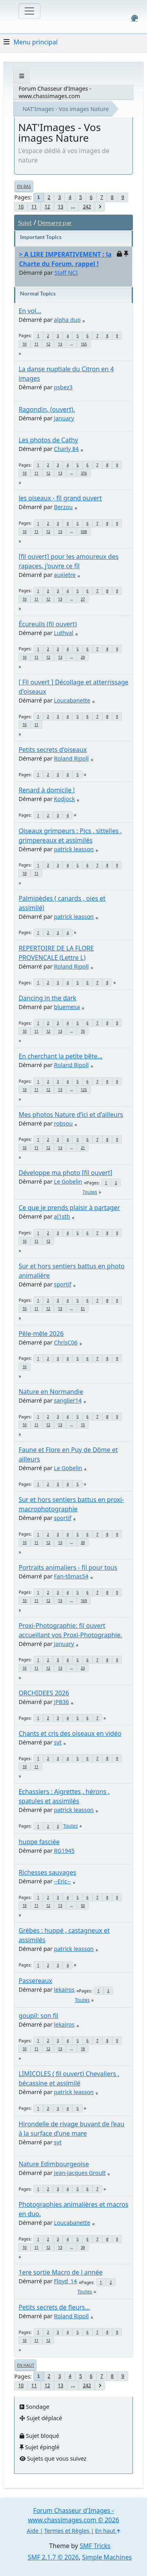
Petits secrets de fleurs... (54, 2307)
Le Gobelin (68, 1181)
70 (83, 1031)
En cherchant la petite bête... (60, 1056)
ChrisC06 (66, 1342)
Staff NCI (66, 272)
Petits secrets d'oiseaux (52, 749)
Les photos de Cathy (48, 440)
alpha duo (67, 319)
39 (83, 1542)
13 (61, 206)
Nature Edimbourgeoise (53, 2164)
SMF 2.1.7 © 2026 (53, 2557)
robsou (63, 1123)
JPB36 (61, 1702)
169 (84, 1600)
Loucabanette (72, 700)
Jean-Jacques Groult (80, 2172)
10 (21, 206)
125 (84, 1089)
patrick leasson (74, 849)
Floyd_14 (65, 2281)
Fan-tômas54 (71, 1576)
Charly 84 (66, 448)
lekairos (64, 1989)
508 (84, 531)
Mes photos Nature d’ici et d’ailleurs (70, 1114)
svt (58, 1742)
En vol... (29, 310)
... (73, 206)
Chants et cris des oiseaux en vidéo (69, 1733)
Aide (32, 2530)
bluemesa (67, 1007)
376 (84, 473)
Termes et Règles (66, 2530)
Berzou (63, 507)
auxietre (65, 574)
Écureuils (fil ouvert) (47, 624)
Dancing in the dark (47, 998)
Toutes (89, 1192)
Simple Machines (107, 2557)
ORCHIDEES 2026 (43, 1693)
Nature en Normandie (50, 1391)
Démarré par (55, 222)
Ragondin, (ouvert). (46, 409)
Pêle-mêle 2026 (41, 1333)
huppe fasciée (39, 1841)
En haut (25, 2365)
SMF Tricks (95, 2545)
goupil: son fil (38, 2015)
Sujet (25, 222)
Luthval (64, 633)
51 (83, 1308)
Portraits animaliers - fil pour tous (67, 1567)
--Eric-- (62, 1881)
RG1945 (64, 1850)
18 (83, 2048)
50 (83, 1905)
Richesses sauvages (47, 1872)
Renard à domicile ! (46, 790)
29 (83, 657)
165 (84, 344)
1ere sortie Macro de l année (60, 2272)
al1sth (62, 1216)
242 (87, 206)
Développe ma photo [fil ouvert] (65, 1172)
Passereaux (35, 1980)
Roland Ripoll (71, 758)
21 (83, 1147)
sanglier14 (68, 1400)
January (64, 418)
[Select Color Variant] (134, 18)
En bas (24, 186)
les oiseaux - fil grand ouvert (60, 498)
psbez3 (63, 387)
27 (83, 599)
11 (34, 206)
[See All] (21, 76)
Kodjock (64, 799)
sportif (62, 1284)
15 (83, 1424)
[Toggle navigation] (29, 11)
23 (83, 1668)
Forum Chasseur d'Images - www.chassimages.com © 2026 (73, 2515)
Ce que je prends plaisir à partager (69, 1207)
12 (47, 206)
